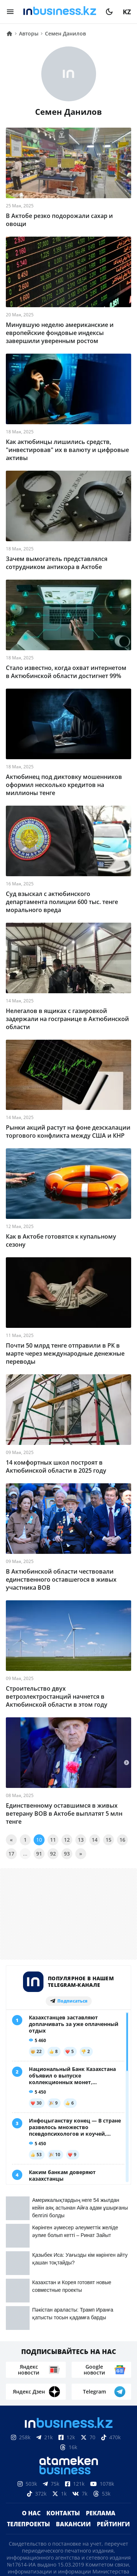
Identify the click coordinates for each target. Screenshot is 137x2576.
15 (108, 1839)
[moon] (109, 11)
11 (53, 1839)
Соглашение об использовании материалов (68, 2502)
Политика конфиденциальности (69, 2542)
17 (11, 1853)
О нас (31, 2366)
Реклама (100, 2366)
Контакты (63, 2366)
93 (67, 1853)
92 (53, 1853)
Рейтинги (113, 2377)
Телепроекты (28, 2377)
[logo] (59, 11)
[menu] (10, 11)
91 (39, 1853)
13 (81, 1839)
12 (67, 1839)
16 (122, 1839)
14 (95, 1839)
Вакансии (73, 2377)
